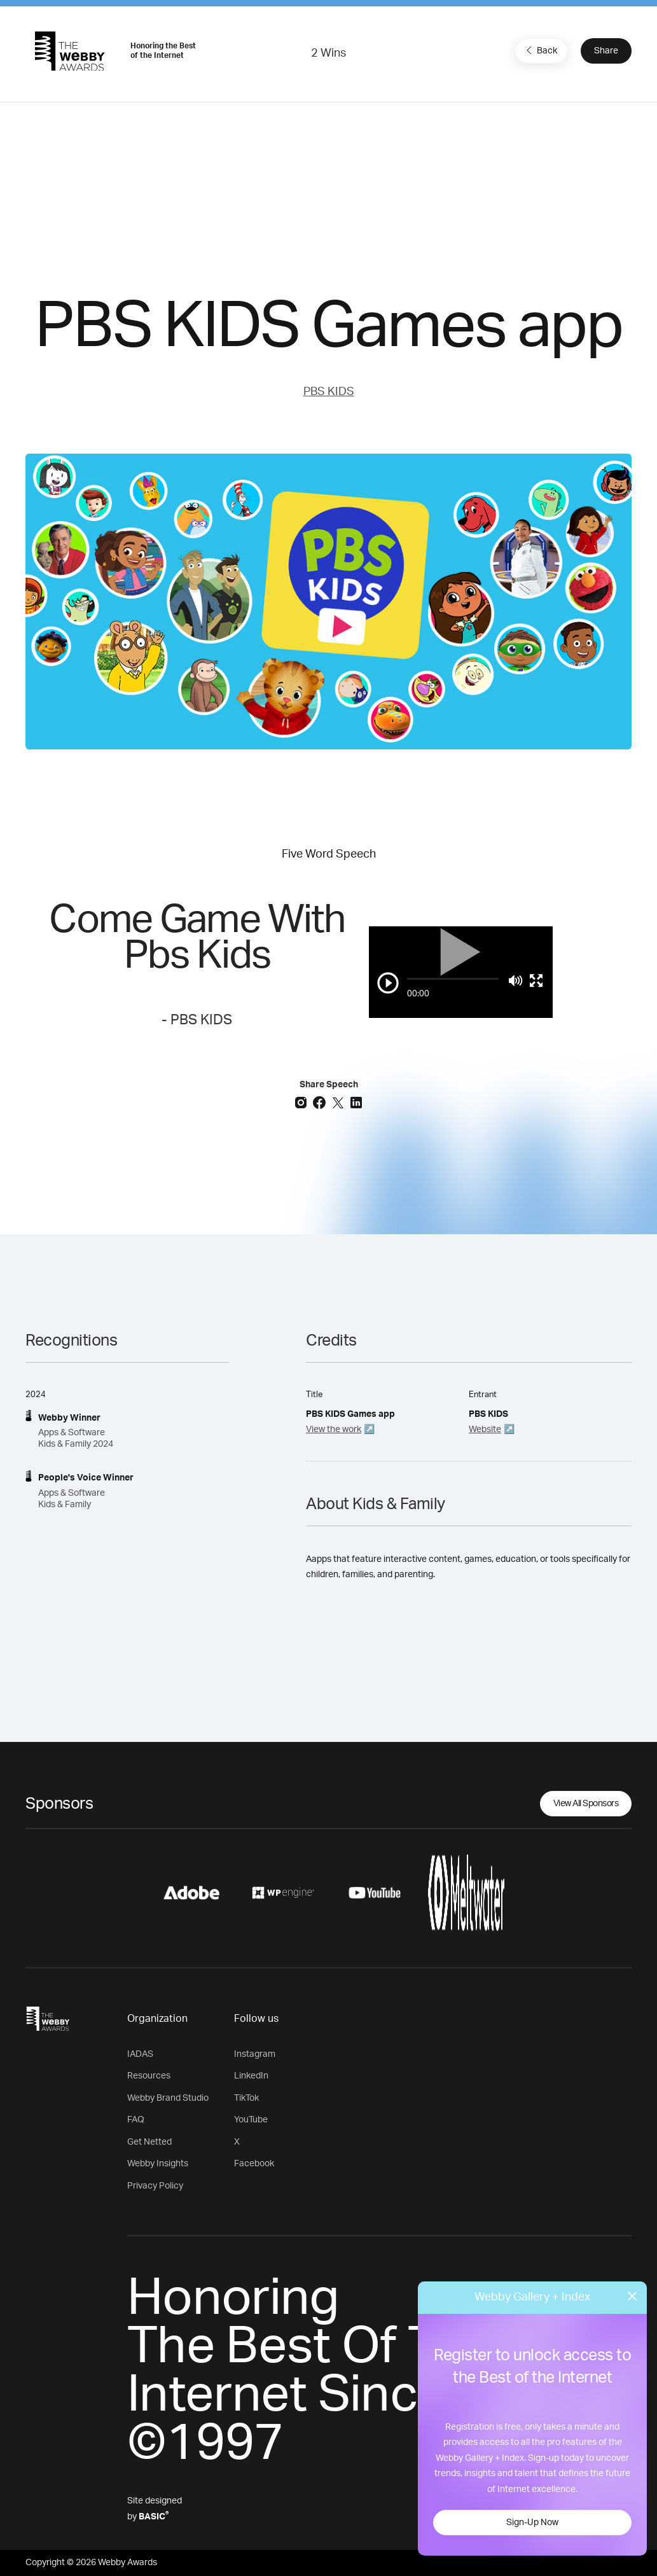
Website (485, 1429)
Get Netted (149, 2142)
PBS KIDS (328, 392)
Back (540, 50)
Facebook (254, 2163)
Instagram (254, 2054)
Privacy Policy (155, 2186)
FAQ (135, 2119)
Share (606, 50)
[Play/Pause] (388, 983)
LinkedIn (251, 2075)
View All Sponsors (586, 1803)
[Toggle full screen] (536, 980)
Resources (148, 2075)
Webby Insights (157, 2163)
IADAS (140, 2054)
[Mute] (515, 980)
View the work (333, 1429)
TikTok (246, 2098)
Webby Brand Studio (168, 2098)
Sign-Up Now (532, 2522)
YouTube (251, 2119)
